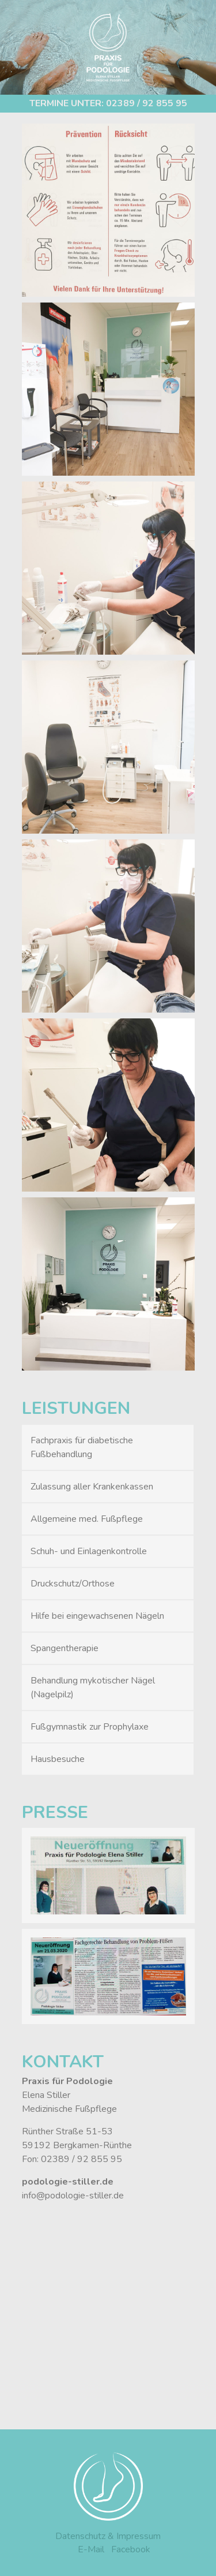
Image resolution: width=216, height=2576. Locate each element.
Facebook (130, 2549)
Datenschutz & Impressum (108, 2536)
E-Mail (91, 2549)
